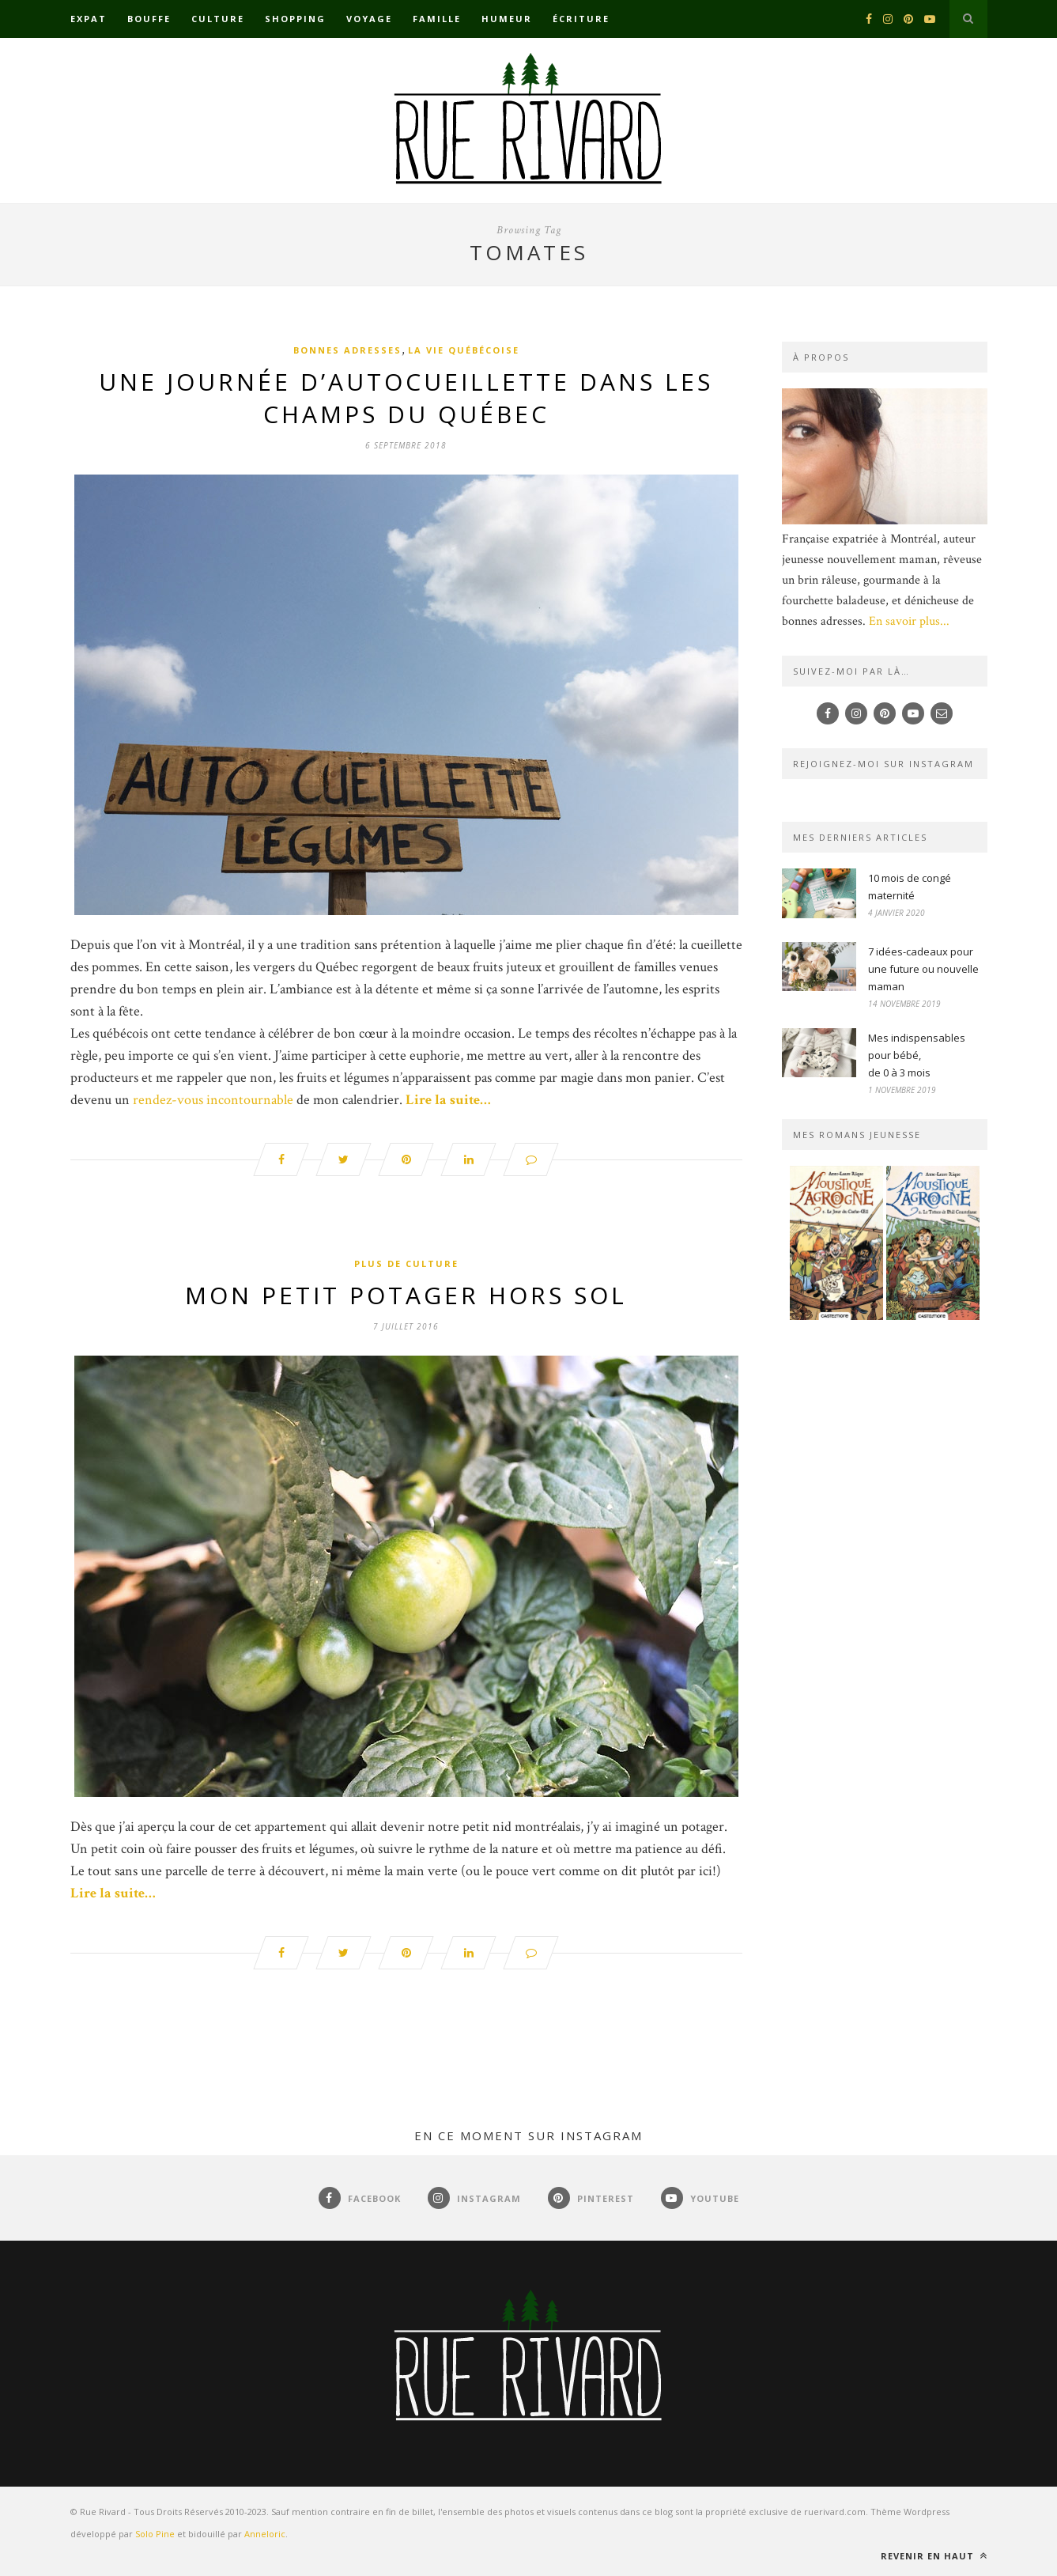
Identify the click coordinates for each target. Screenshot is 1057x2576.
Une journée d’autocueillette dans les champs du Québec (406, 397)
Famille (437, 19)
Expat (88, 19)
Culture (217, 19)
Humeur (506, 19)
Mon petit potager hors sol (406, 1295)
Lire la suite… (448, 1100)
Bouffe (149, 19)
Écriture (581, 19)
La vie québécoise (463, 350)
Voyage (369, 19)
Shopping (295, 19)
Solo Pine (155, 2534)
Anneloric (264, 2534)
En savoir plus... (909, 621)
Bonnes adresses (347, 350)
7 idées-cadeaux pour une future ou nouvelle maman (923, 968)
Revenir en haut (934, 2556)
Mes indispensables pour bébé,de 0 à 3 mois (916, 1055)
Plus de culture (406, 1263)
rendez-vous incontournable (213, 1100)
